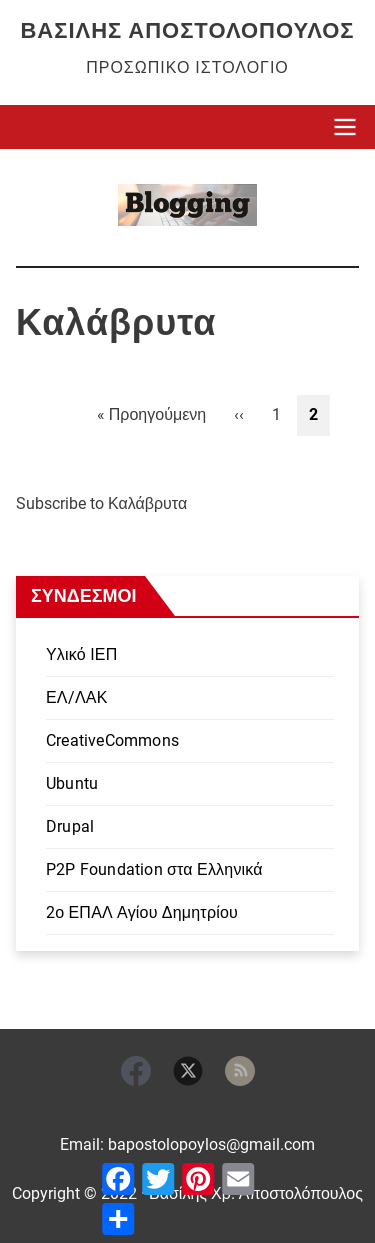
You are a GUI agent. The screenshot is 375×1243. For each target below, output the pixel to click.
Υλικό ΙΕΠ (81, 654)
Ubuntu (72, 783)
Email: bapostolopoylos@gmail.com (187, 1144)
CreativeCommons (112, 740)
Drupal (70, 826)
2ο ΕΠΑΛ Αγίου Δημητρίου (142, 912)
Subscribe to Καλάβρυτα (101, 504)
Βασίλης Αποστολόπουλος (187, 30)
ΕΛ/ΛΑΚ (77, 697)
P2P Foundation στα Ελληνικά (154, 869)
